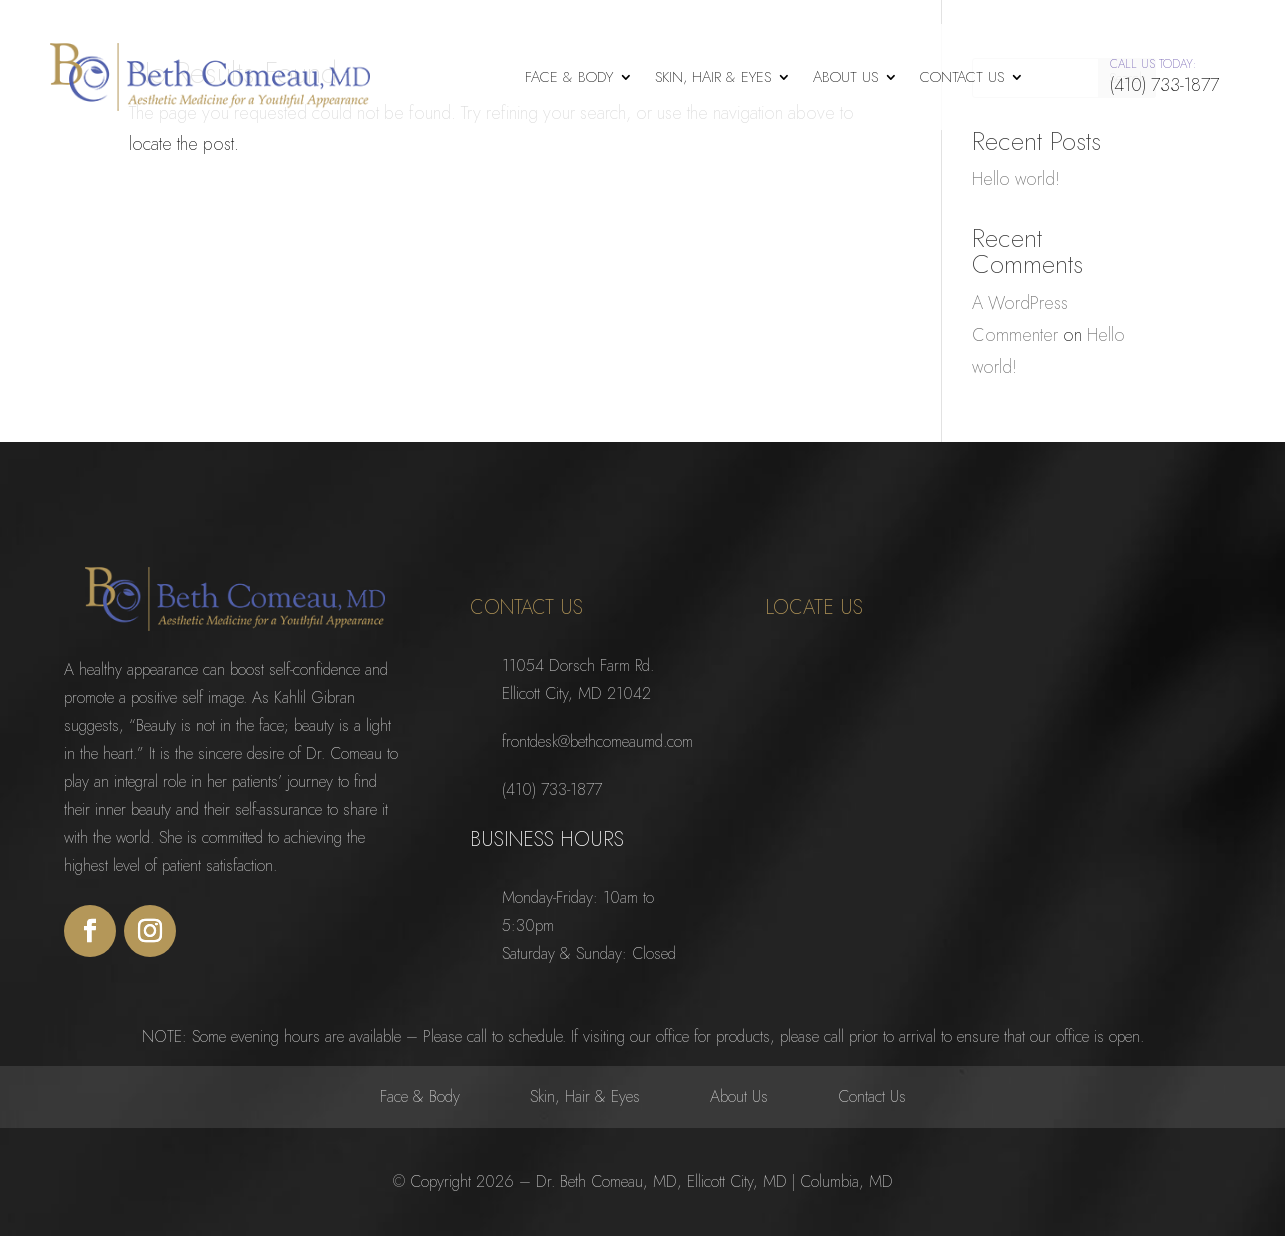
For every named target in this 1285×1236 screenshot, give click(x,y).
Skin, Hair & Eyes (713, 77)
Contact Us (962, 77)
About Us (845, 77)
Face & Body (569, 77)
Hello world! (1016, 178)
